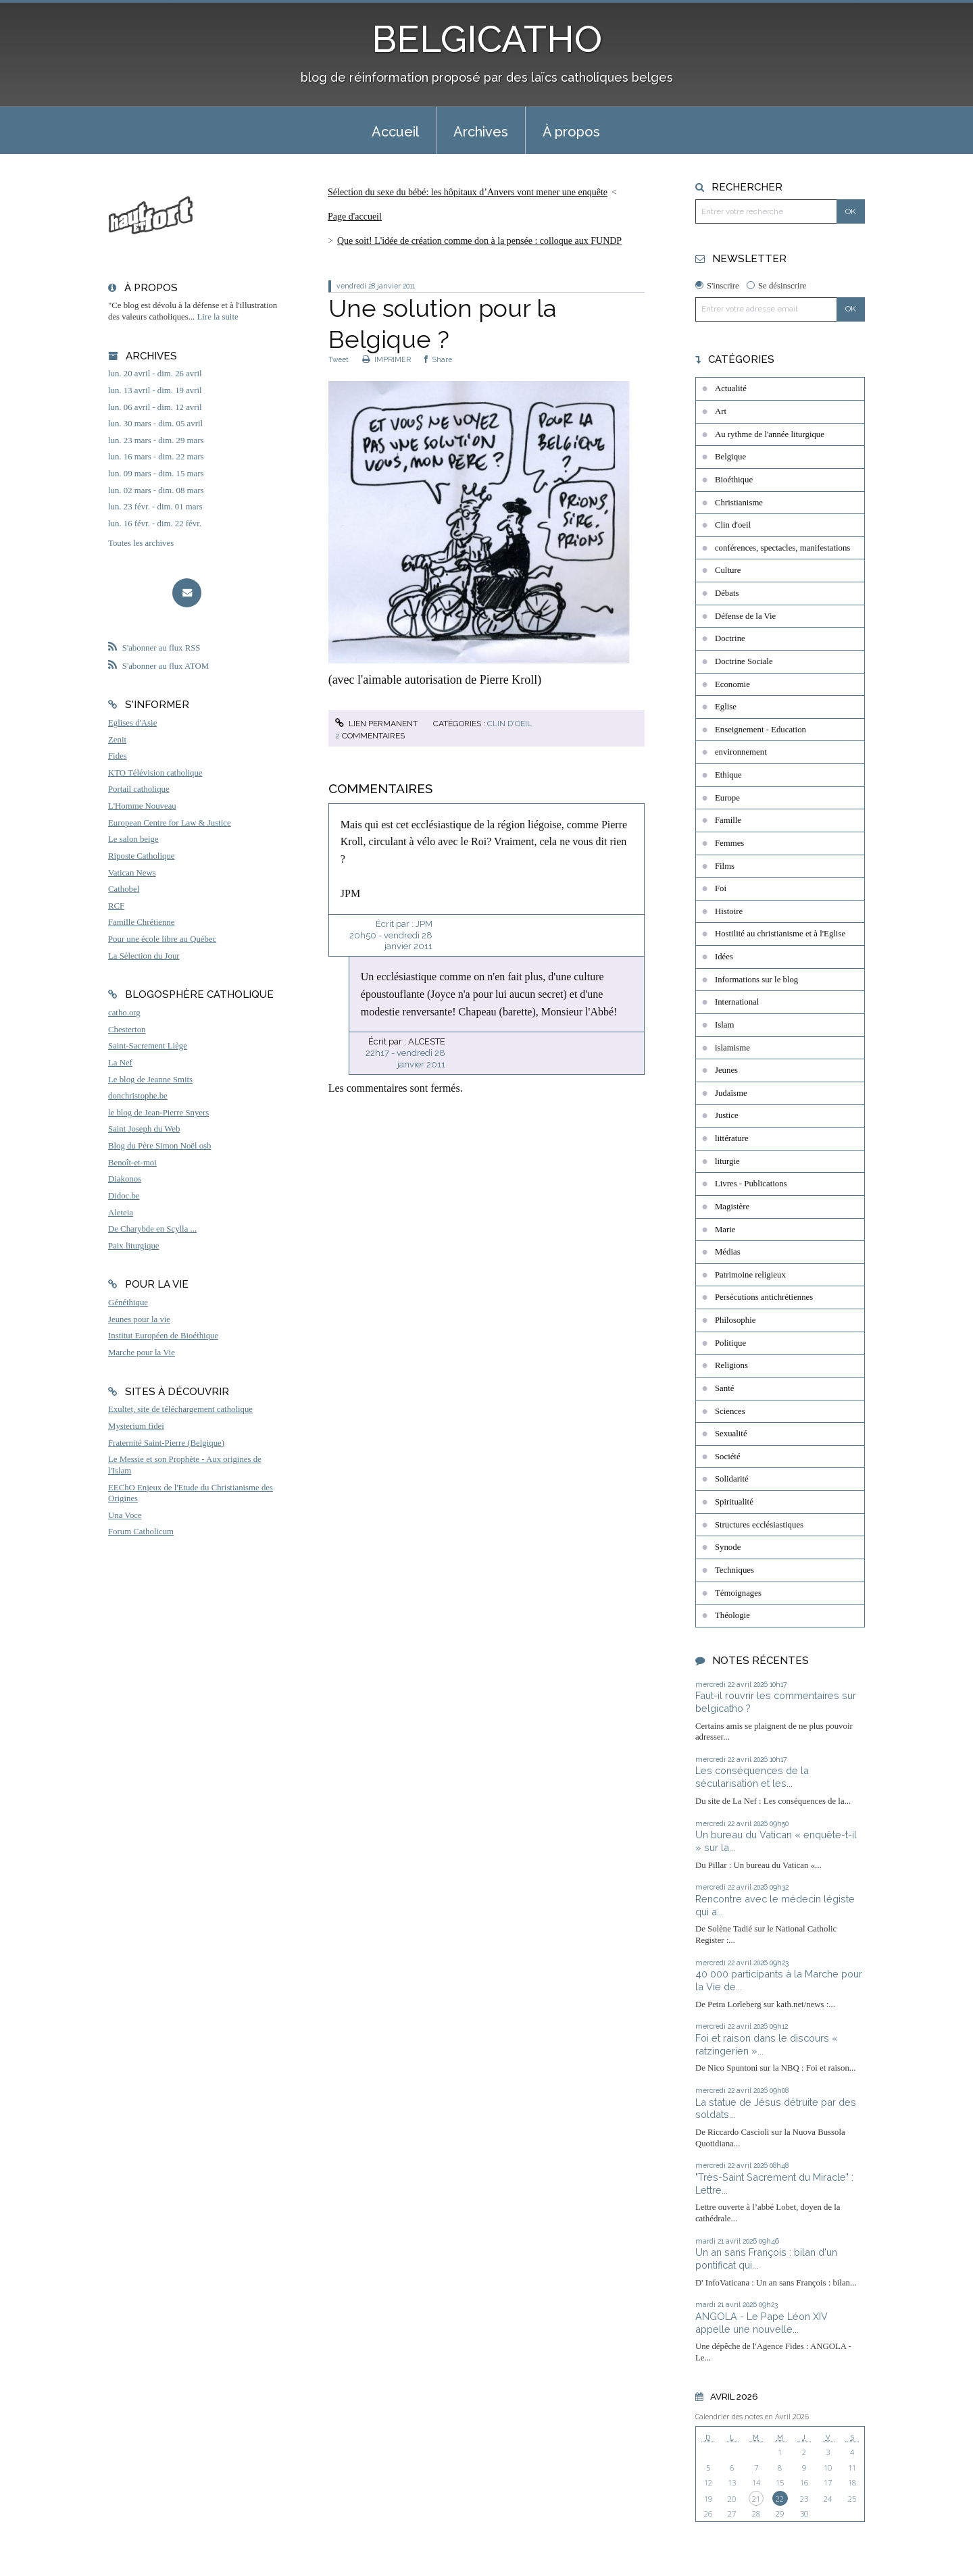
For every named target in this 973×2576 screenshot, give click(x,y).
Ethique (728, 775)
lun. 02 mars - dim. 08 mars (155, 490)
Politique (730, 1343)
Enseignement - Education (760, 729)
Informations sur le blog (756, 979)
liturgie (727, 1161)
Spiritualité (734, 1502)
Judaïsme (731, 1093)
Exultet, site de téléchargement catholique (180, 1409)
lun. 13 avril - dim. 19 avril (155, 390)
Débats (727, 593)
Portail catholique (139, 789)
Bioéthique (734, 479)
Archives (480, 132)
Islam (724, 1025)
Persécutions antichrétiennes (764, 1297)
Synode (728, 1547)
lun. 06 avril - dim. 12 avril (155, 407)
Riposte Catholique (141, 856)
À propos (571, 132)
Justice (727, 1115)
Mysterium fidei (136, 1426)
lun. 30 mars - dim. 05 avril (155, 423)
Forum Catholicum (141, 1531)
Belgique (730, 456)
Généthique (128, 1302)
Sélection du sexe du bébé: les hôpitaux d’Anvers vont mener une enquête (467, 192)
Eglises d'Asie (132, 723)
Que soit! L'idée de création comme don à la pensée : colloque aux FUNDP (479, 241)
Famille (728, 820)
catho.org (124, 1012)
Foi (720, 888)
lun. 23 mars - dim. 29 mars (155, 440)
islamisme (732, 1048)
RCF (116, 906)
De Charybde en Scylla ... (152, 1229)
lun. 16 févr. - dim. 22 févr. (154, 523)
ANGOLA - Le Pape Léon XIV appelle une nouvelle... (761, 2322)
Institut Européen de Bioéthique (163, 1335)
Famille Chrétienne (141, 922)
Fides (117, 756)
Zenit (117, 739)
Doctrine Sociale (744, 661)
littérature (732, 1138)
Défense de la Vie (745, 616)
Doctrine (730, 638)
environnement (741, 752)
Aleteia (120, 1212)
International (737, 1002)
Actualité (731, 388)
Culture (728, 570)
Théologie (732, 1615)
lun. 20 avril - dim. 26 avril (155, 373)
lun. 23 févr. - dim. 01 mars (155, 506)
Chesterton (126, 1029)
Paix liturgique (133, 1246)
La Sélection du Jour (144, 956)
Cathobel (123, 889)
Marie (725, 1229)
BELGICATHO (487, 39)
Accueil (395, 132)
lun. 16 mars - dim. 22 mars (155, 456)
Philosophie (735, 1320)
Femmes (729, 843)
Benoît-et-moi (132, 1162)
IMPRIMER (386, 359)
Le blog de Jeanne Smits (150, 1079)
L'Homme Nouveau (142, 806)
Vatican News (132, 873)
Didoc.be (124, 1196)
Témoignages (738, 1593)
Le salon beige (133, 839)
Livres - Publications (751, 1183)
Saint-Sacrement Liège (147, 1046)
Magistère (732, 1206)
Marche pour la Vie (141, 1352)
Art (720, 411)
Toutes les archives (141, 543)
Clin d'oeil (509, 723)
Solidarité (732, 1479)
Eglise (726, 706)
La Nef (120, 1062)
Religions (731, 1365)
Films (724, 866)
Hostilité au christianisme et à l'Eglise (780, 933)
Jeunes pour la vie (139, 1319)
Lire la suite (218, 317)
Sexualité (731, 1433)
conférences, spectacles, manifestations (782, 548)
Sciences (730, 1411)
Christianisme (739, 502)
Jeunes (726, 1070)
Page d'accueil (355, 216)
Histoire (729, 911)
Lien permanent (376, 723)
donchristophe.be (138, 1096)
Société (728, 1456)
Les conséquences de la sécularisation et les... (752, 1777)
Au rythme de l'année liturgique (769, 434)
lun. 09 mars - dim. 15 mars (155, 473)
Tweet (338, 359)
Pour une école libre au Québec (162, 939)
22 (780, 2499)
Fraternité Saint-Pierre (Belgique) (166, 1443)
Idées (724, 956)
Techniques (734, 1570)
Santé (724, 1388)
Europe (727, 798)
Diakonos (124, 1179)
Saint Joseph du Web (144, 1129)
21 (756, 2499)
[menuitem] (395, 130)
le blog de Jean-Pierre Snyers (158, 1112)
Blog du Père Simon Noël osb (159, 1146)
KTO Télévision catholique (155, 773)
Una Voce (125, 1515)
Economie (732, 684)
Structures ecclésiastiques (759, 1525)
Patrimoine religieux (750, 1275)
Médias (728, 1252)
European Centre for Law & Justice (169, 823)
